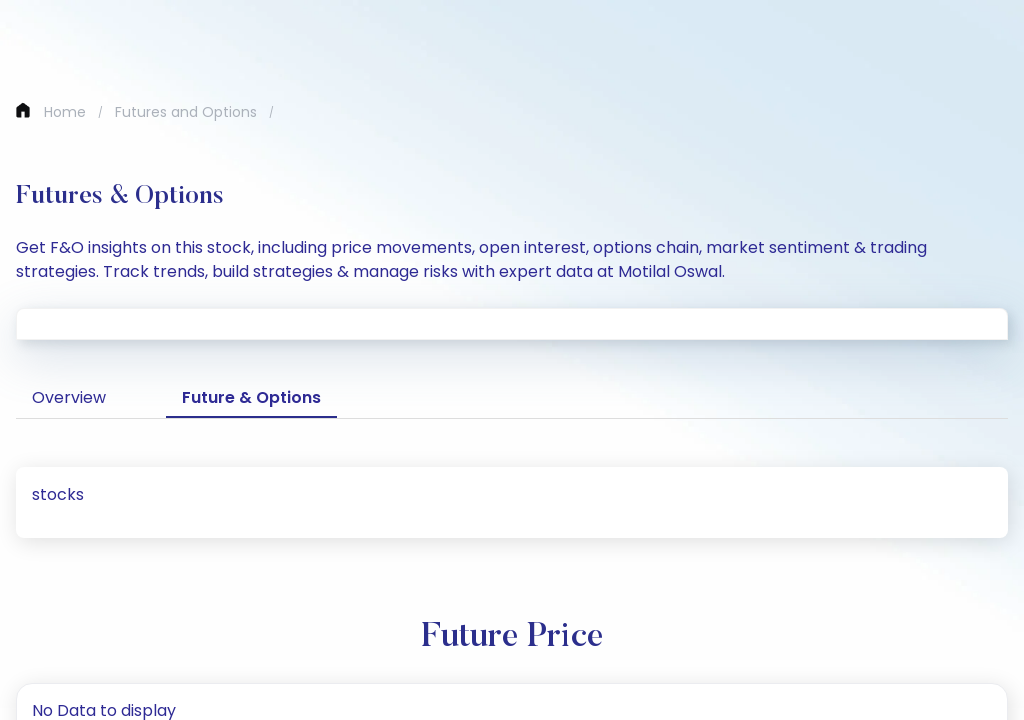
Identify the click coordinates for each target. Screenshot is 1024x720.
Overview (69, 397)
